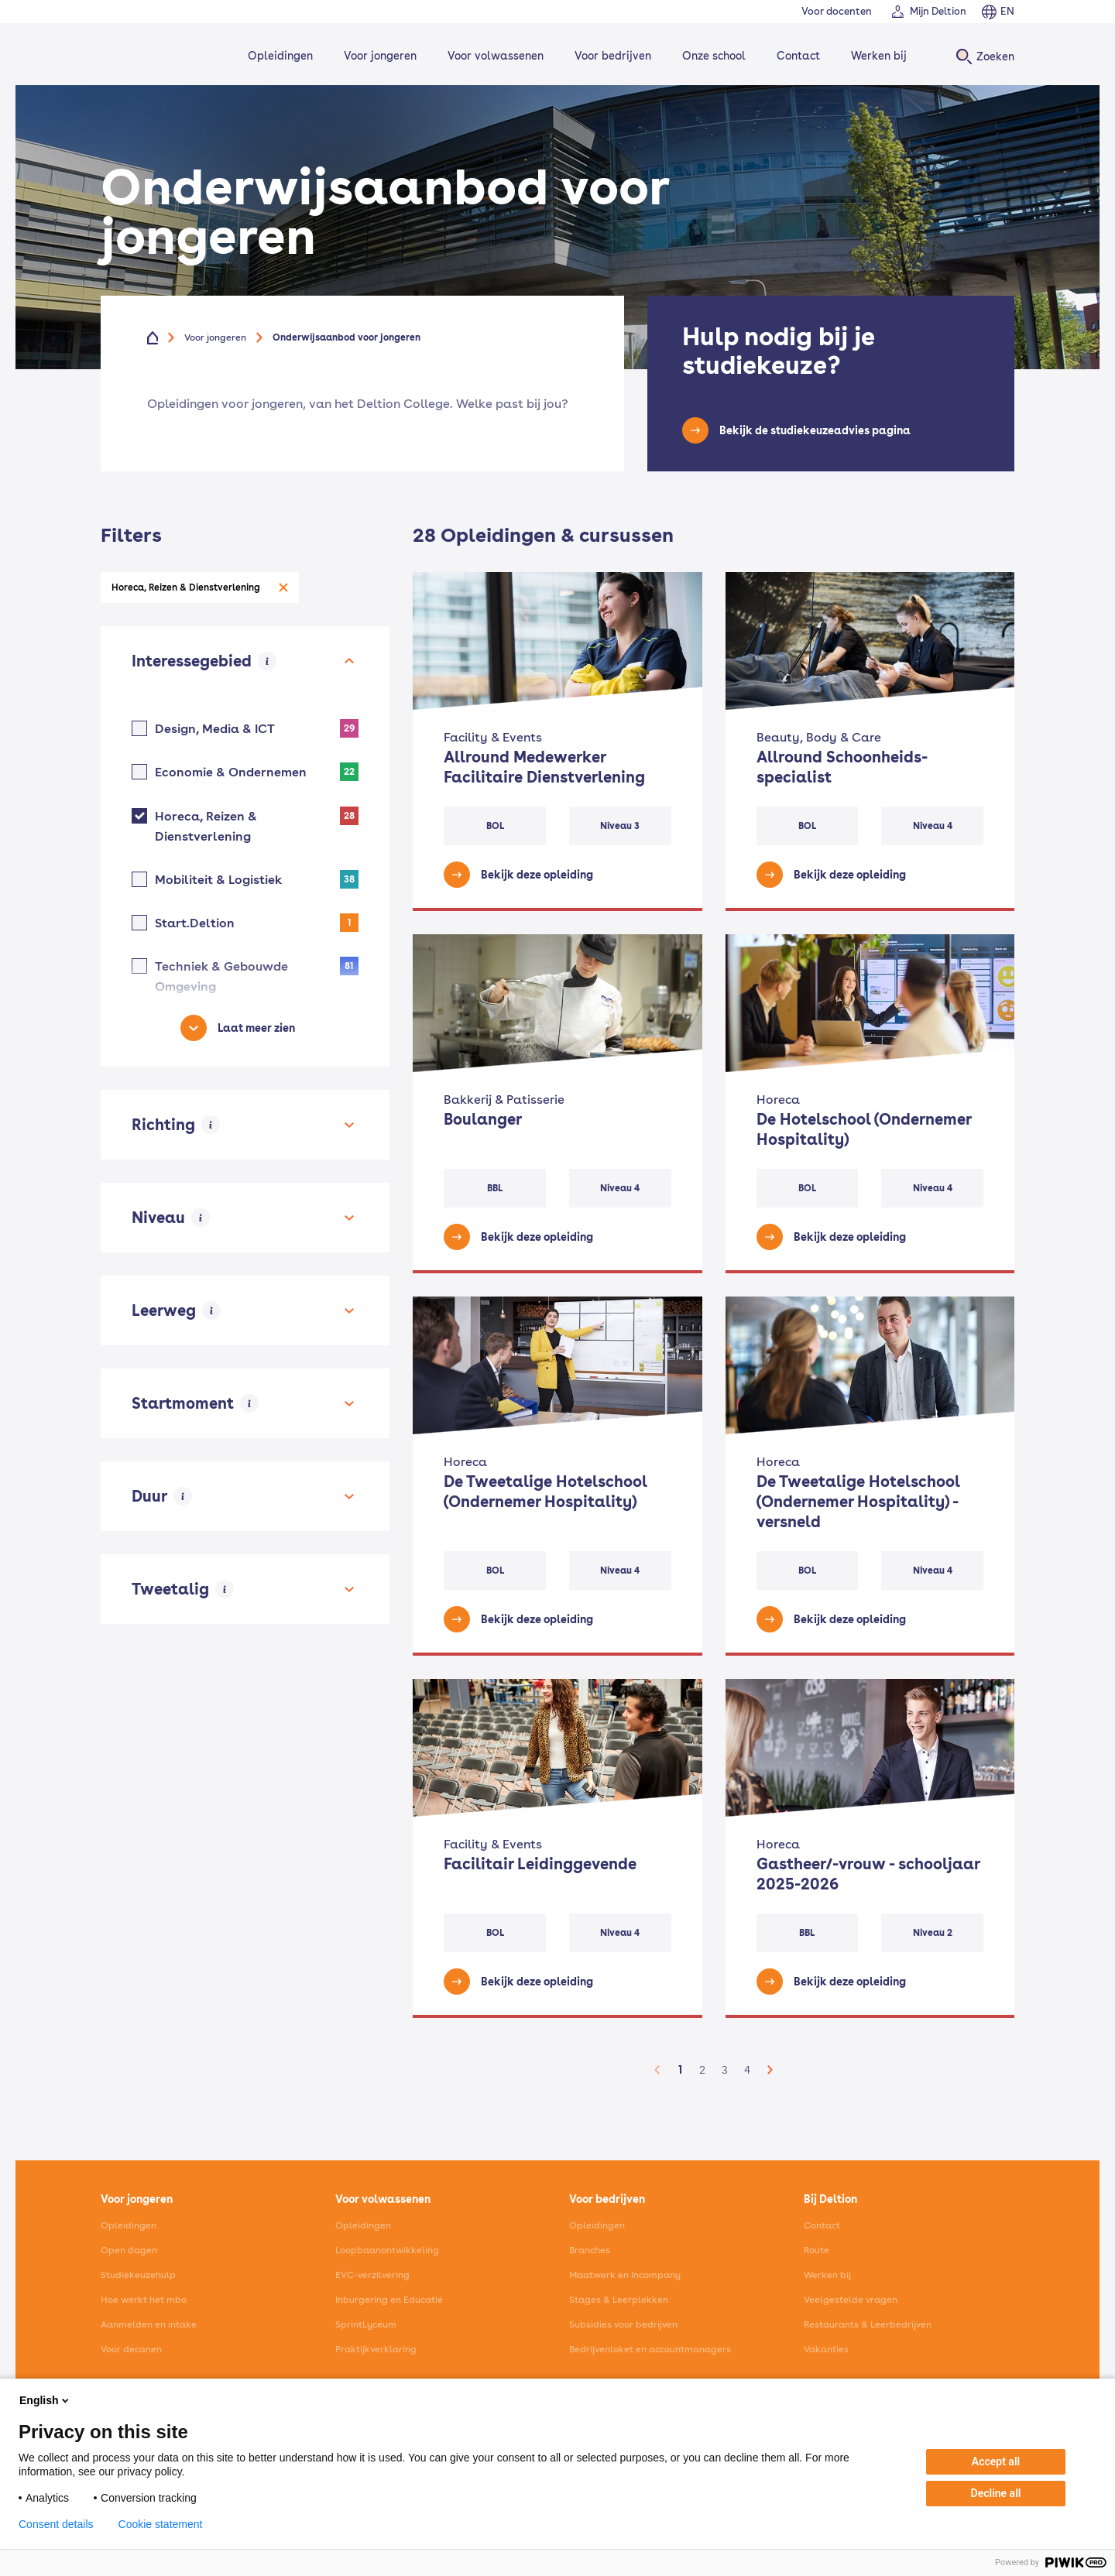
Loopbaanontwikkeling (387, 2250)
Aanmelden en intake (149, 2324)
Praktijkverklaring (376, 2349)
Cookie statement (160, 2524)
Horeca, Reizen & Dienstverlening (186, 587)
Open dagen (129, 2250)
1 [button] (680, 2070)
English (45, 2400)
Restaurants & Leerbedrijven (867, 2324)
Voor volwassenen (493, 56)
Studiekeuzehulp (138, 2274)
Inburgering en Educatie (389, 2299)
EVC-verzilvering (372, 2274)
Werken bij (876, 56)
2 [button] (702, 2070)
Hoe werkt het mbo (144, 2299)
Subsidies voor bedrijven (623, 2324)
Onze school (711, 56)
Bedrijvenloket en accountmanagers (650, 2349)
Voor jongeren (377, 56)
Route (816, 2250)
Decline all (996, 2493)
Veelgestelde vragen (850, 2299)
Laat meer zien (256, 1028)
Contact (796, 56)
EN (1007, 11)
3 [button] (725, 2070)
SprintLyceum (365, 2324)
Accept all (996, 2461)
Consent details (56, 2524)
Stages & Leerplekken (618, 2299)
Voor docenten (836, 11)
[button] (657, 2069)
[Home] (152, 56)
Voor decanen (131, 2349)
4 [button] (747, 2070)
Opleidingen (277, 56)
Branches (589, 2250)
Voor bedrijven (610, 56)
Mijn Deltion (938, 11)
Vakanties (826, 2349)
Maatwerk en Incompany (625, 2274)
